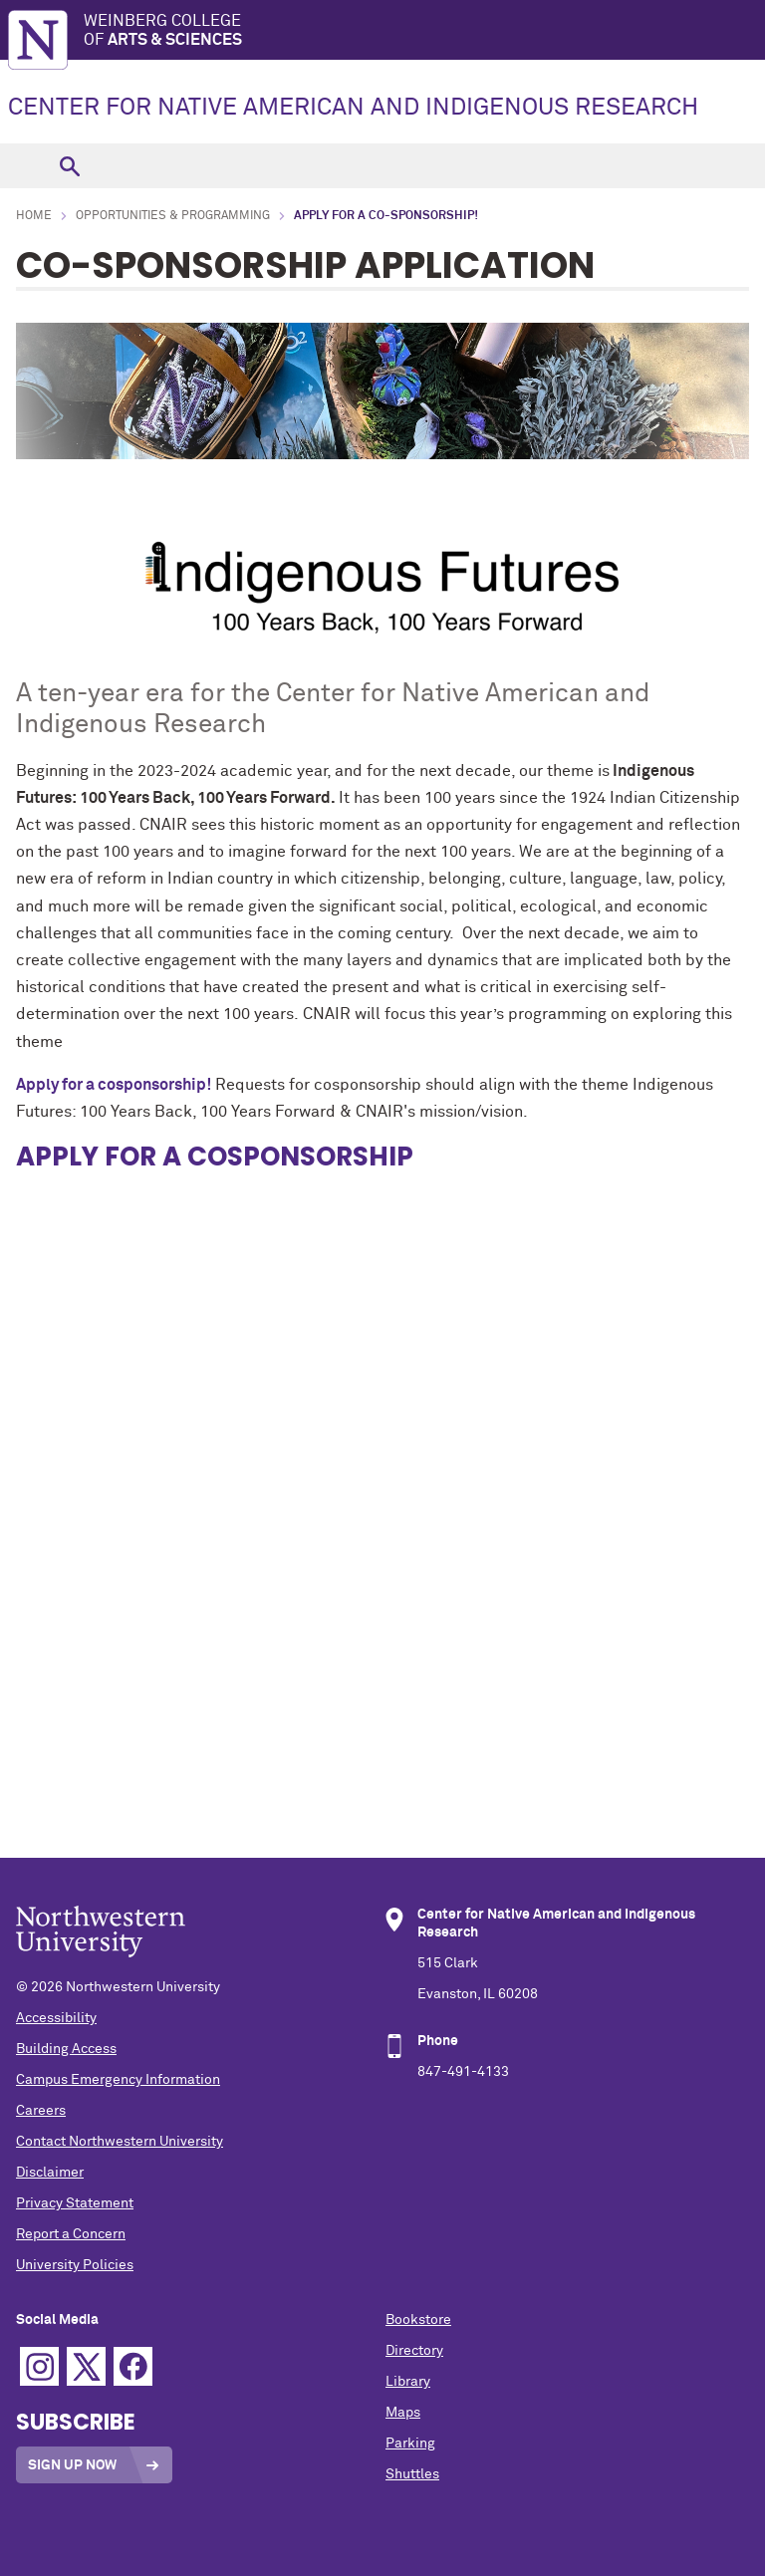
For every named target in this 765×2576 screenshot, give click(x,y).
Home (34, 216)
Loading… (382, 1386)
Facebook (133, 2366)
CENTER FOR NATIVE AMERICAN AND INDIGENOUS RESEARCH (353, 108)
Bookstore (418, 2320)
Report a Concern (71, 2234)
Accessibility (56, 2018)
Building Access (66, 2049)
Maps (402, 2413)
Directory (414, 2351)
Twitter (86, 2366)
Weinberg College (424, 31)
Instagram (39, 2366)
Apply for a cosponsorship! (113, 1085)
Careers (41, 2111)
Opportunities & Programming (173, 216)
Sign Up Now (72, 2465)
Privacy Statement (74, 2203)
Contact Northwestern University (119, 2142)
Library (407, 2382)
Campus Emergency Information (118, 2080)
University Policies (74, 2265)
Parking (410, 2443)
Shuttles (412, 2474)
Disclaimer (50, 2173)
